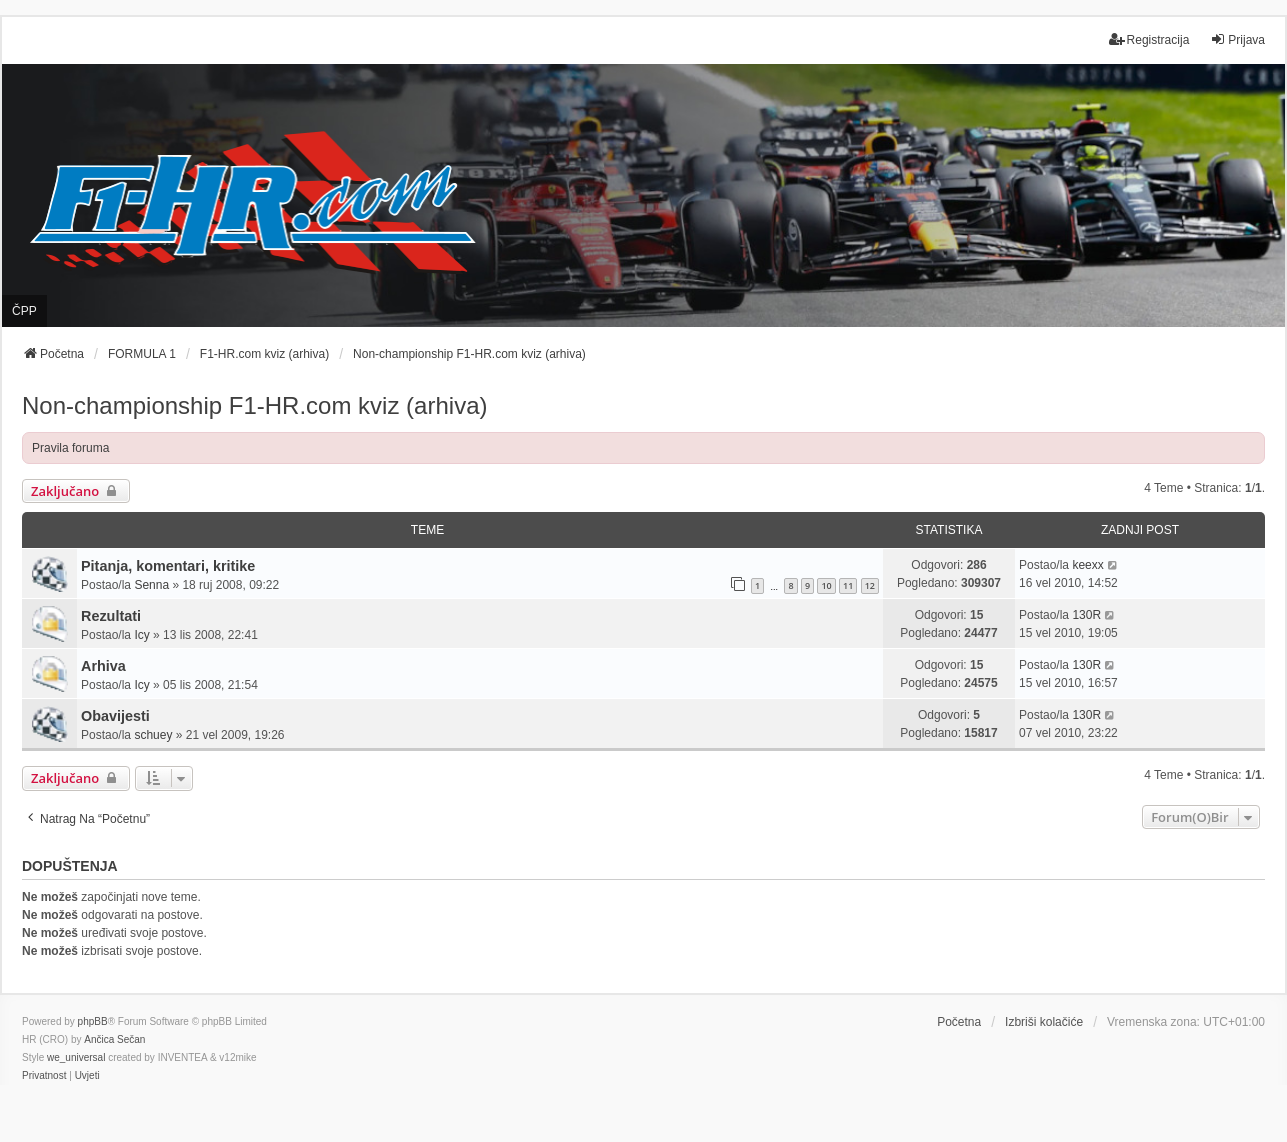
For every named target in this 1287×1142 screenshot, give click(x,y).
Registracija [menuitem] (1149, 39)
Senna (151, 585)
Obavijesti (115, 716)
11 (848, 585)
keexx (1087, 565)
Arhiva (103, 666)
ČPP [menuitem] (24, 311)
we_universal (76, 1057)
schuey (153, 735)
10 (826, 585)
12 (870, 585)
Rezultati (111, 616)
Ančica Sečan (114, 1039)
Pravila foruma (70, 448)
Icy (141, 635)
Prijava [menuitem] (1237, 39)
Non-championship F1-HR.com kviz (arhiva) (254, 405)
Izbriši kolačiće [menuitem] (1044, 1022)
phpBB (93, 1021)
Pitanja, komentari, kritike (168, 566)
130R (1086, 615)
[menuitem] (44, 1076)
